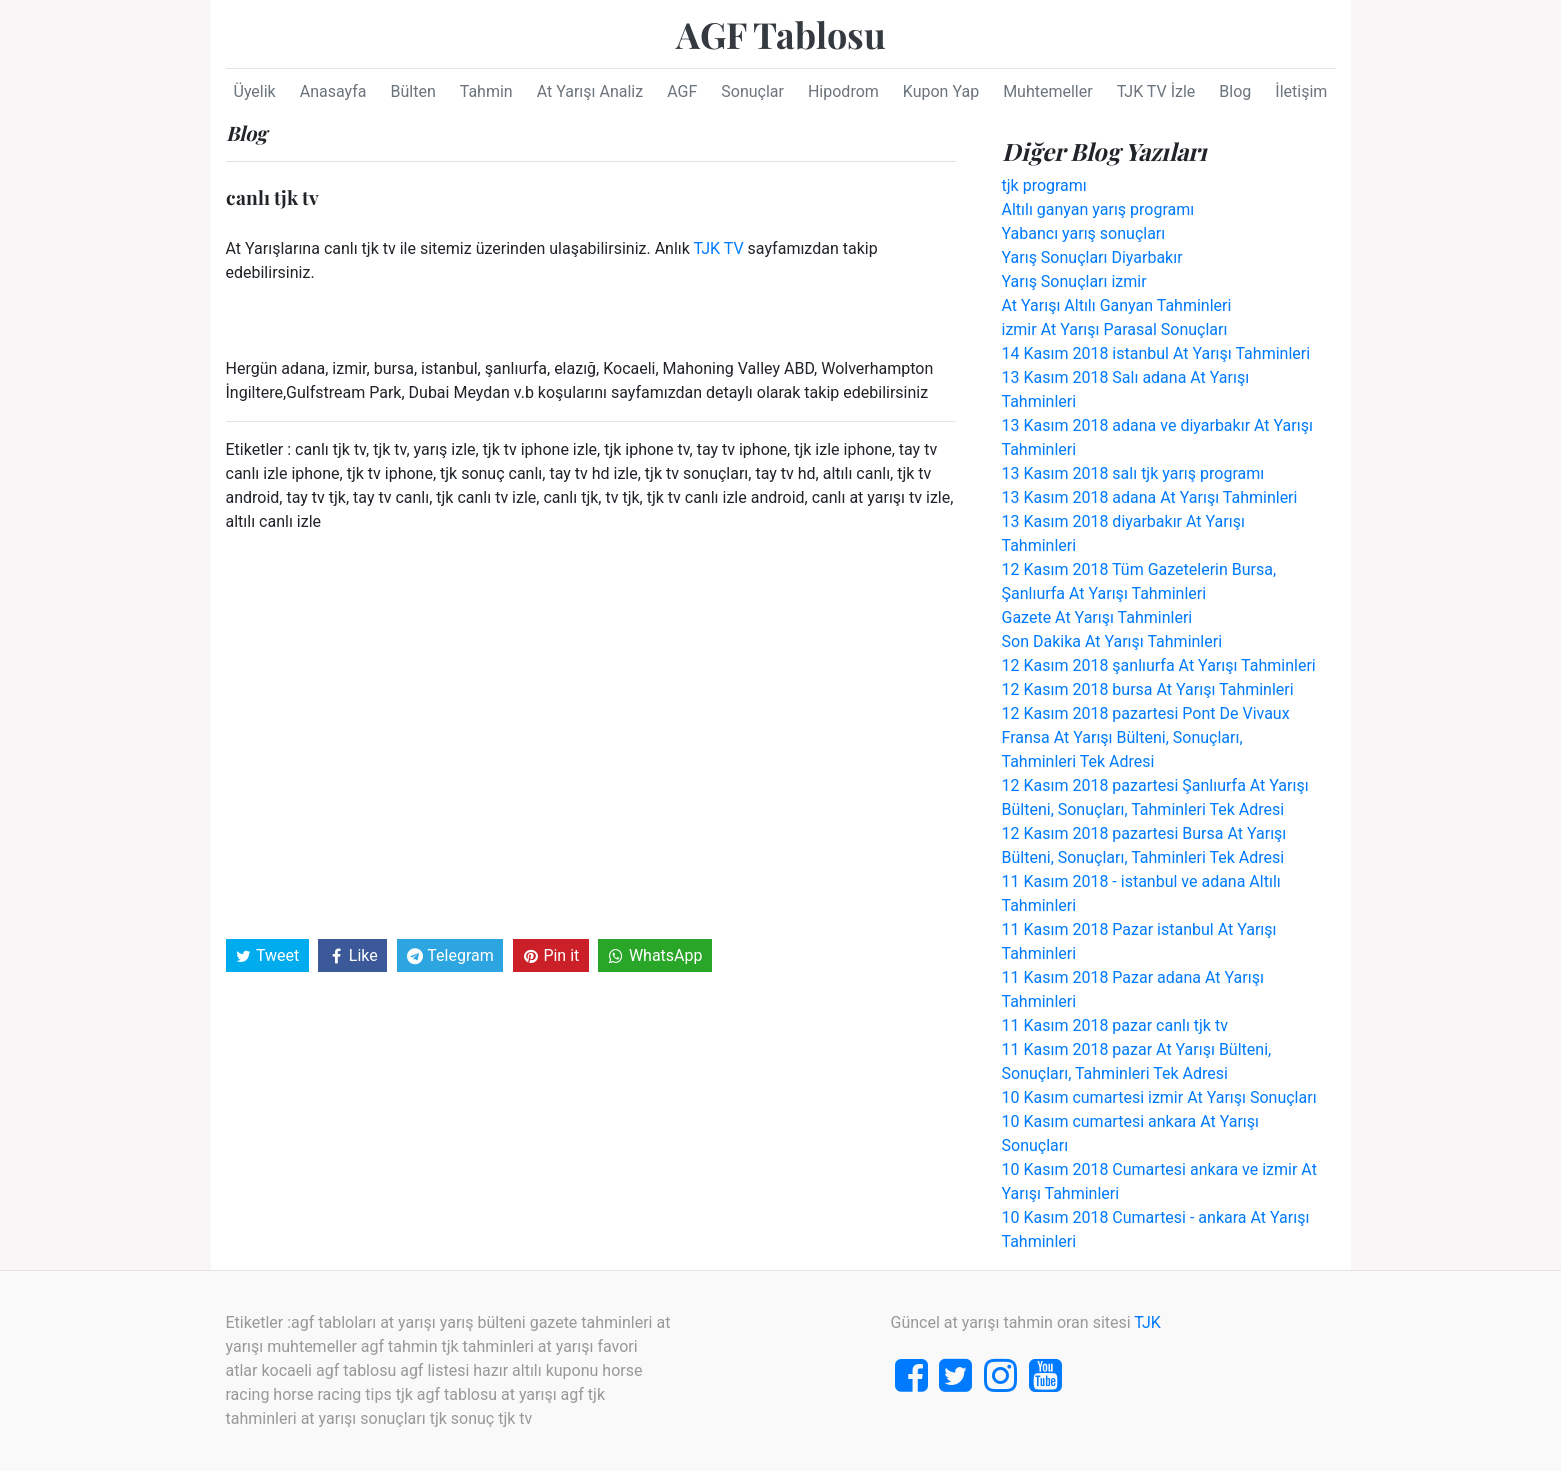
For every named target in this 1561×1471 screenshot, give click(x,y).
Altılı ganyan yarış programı (1098, 209)
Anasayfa (333, 91)
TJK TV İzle (1156, 91)
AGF (682, 91)
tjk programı (1044, 185)
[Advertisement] (591, 734)
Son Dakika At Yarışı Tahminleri (1112, 641)
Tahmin (486, 91)
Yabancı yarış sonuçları (1084, 233)
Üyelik (255, 91)
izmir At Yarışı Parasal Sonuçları (1115, 329)
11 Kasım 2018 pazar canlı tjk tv (1115, 1025)
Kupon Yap (941, 91)
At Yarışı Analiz (590, 91)
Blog (1235, 91)
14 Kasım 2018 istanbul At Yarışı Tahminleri (1156, 353)
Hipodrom (843, 91)
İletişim (1301, 91)
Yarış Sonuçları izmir (1074, 281)
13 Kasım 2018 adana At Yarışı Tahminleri (1150, 497)
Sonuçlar (752, 91)
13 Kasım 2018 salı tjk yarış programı (1133, 473)
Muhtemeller (1048, 91)
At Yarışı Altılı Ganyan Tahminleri (1117, 305)
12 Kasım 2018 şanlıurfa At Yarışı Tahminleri (1159, 665)
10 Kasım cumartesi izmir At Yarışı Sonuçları (1159, 1097)
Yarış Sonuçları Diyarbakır (1092, 257)
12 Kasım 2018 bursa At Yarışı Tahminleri (1148, 689)
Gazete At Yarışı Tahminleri (1097, 617)
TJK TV (719, 248)
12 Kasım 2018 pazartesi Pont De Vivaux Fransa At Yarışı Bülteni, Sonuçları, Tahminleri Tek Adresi (1146, 737)
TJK (1147, 1322)
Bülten (412, 91)
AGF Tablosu (781, 34)
